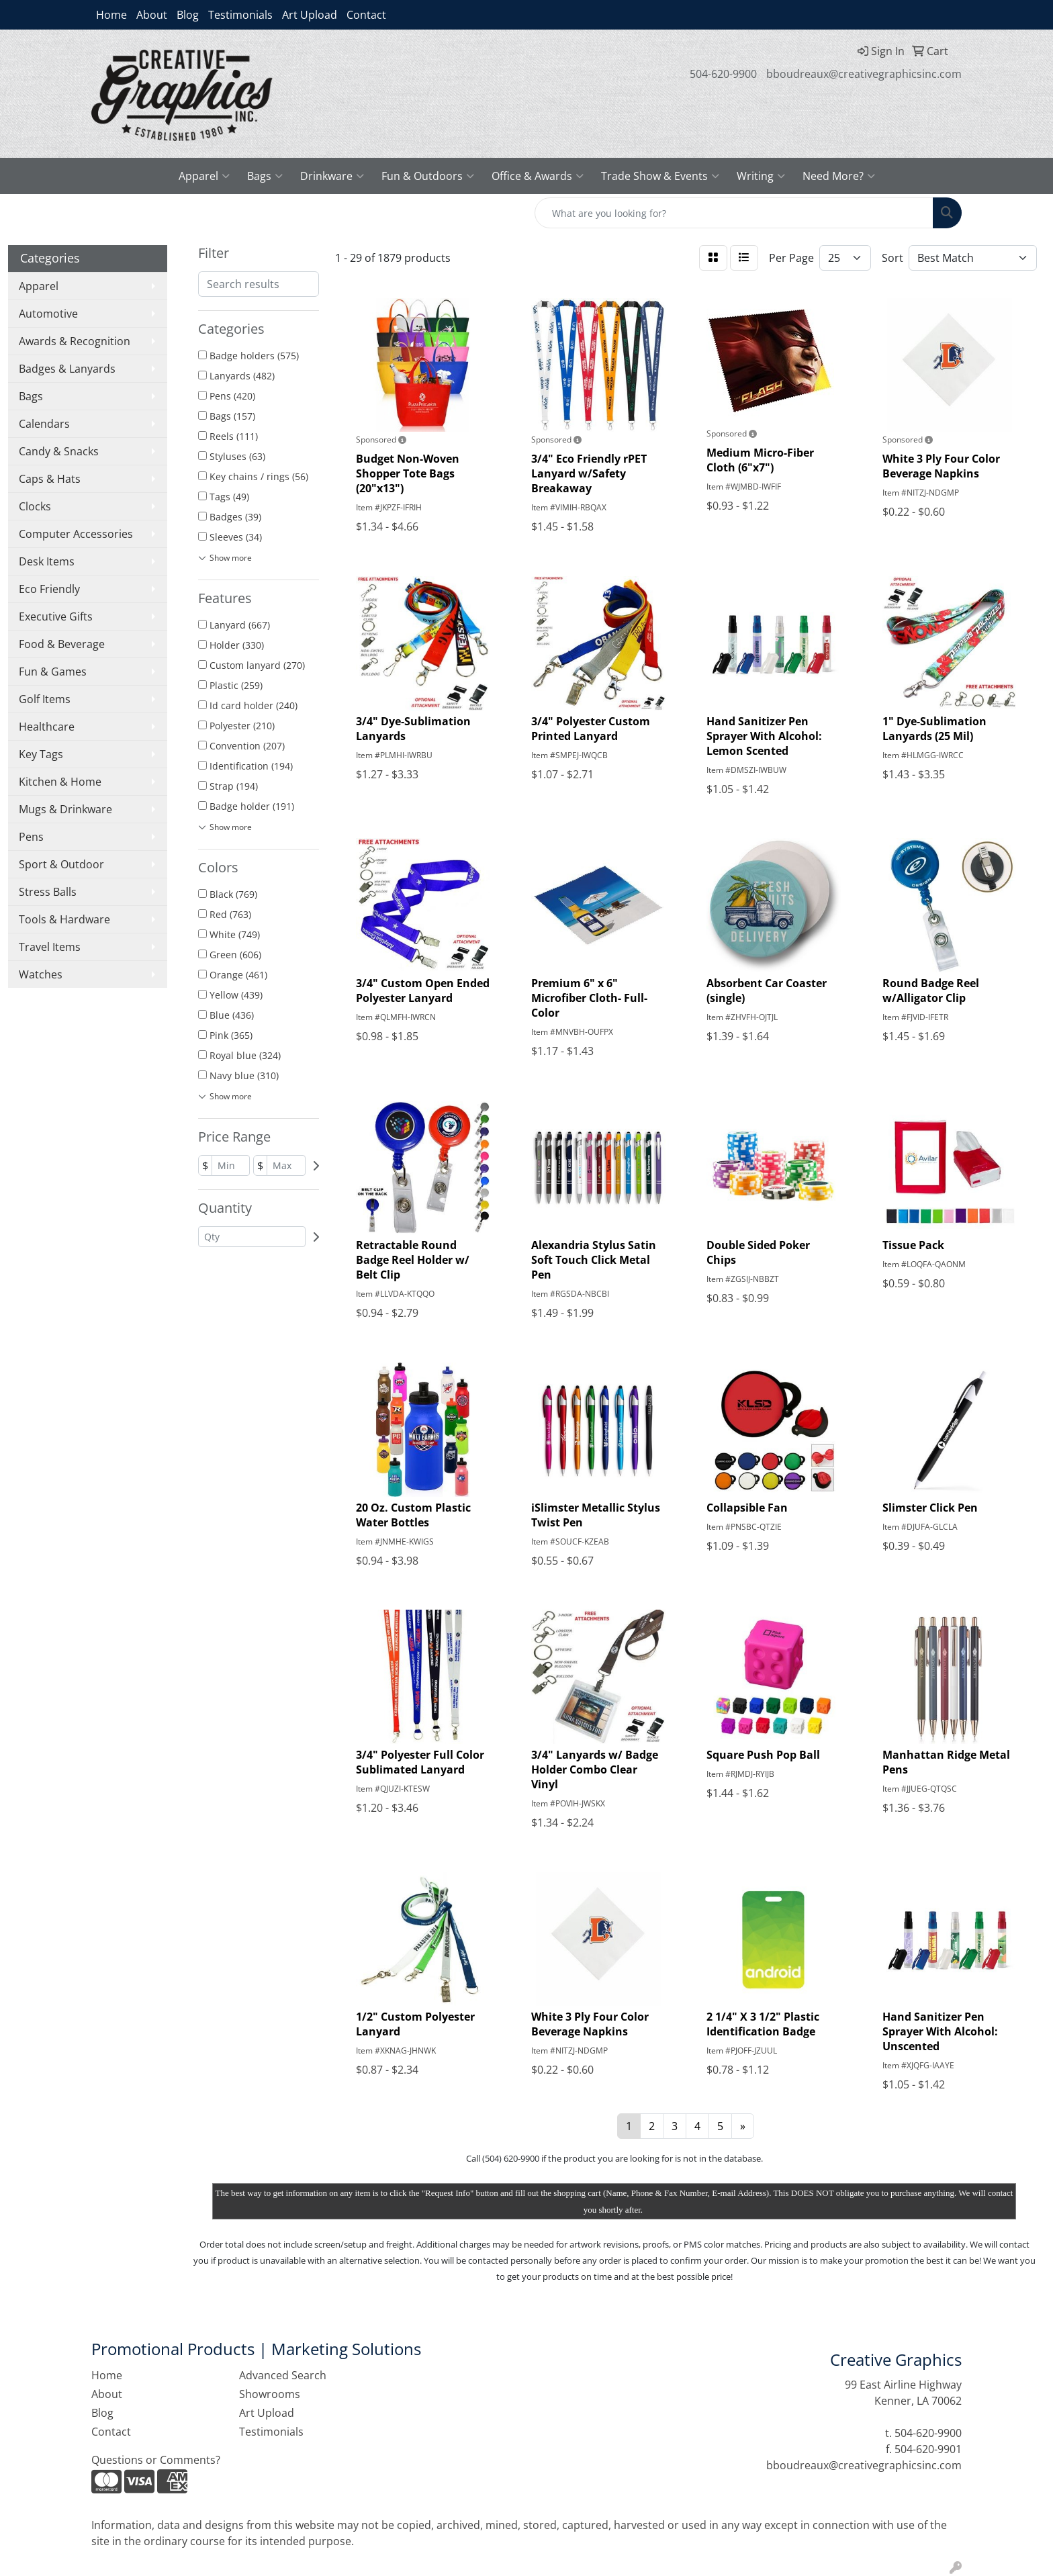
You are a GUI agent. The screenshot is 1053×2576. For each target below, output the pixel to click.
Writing (761, 176)
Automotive (48, 313)
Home (111, 14)
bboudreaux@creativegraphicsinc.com (864, 73)
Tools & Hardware (64, 919)
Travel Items (50, 946)
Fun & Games (53, 671)
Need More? (839, 176)
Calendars (44, 423)
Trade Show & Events (660, 176)
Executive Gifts (56, 616)
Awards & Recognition (74, 341)
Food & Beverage (62, 644)
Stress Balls (48, 891)
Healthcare (47, 726)
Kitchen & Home (60, 781)
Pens (31, 836)
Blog (188, 14)
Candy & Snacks (59, 451)
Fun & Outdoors (427, 176)
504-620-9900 (723, 73)
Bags (265, 176)
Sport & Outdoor (61, 864)
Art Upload (309, 14)
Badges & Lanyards (67, 368)
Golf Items (45, 699)
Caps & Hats (50, 478)
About (151, 14)
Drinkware (332, 176)
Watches (40, 974)
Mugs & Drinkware (65, 809)
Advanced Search (282, 2375)
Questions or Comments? (155, 2459)
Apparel (204, 176)
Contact (366, 14)
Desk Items (47, 561)
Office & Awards (538, 176)
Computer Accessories (76, 533)
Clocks (35, 506)
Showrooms (269, 2394)
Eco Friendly (49, 589)
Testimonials (240, 14)
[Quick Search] (734, 212)
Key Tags (41, 754)
